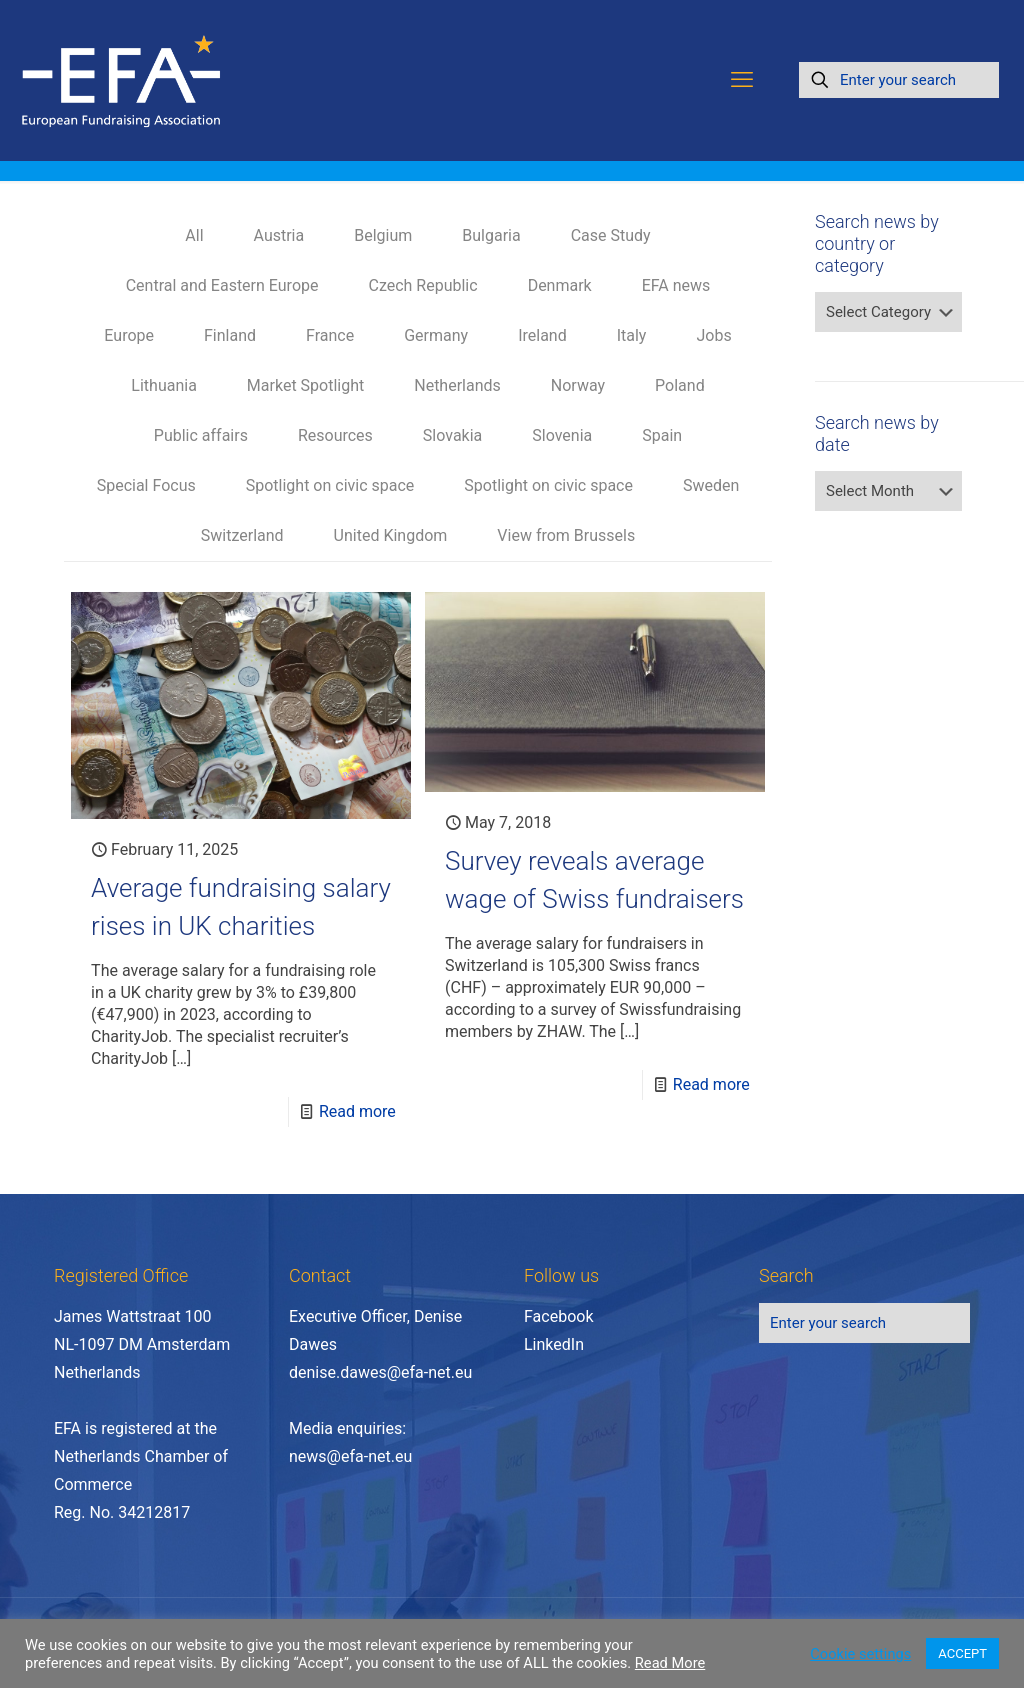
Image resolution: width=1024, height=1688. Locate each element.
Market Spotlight (305, 385)
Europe (129, 335)
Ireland (542, 335)
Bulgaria (491, 235)
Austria (279, 235)
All (194, 235)
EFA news (676, 285)
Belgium (383, 235)
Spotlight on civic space (330, 485)
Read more (357, 1111)
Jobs (713, 335)
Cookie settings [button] (860, 1654)
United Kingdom (391, 535)
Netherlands (457, 385)
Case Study (611, 235)
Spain (662, 435)
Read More (670, 1663)
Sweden (711, 485)
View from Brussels (566, 535)
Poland (680, 385)
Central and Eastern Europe (222, 285)
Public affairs (201, 435)
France (330, 335)
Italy (632, 335)
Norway (578, 385)
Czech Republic (422, 285)
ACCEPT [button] (962, 1653)
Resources (335, 435)
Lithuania (164, 385)
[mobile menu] (742, 80)
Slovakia (452, 435)
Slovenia (562, 435)
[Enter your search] (899, 80)
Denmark (560, 285)
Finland (230, 335)
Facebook (558, 1316)
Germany (436, 335)
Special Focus (146, 485)
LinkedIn (554, 1344)
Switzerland (242, 535)
